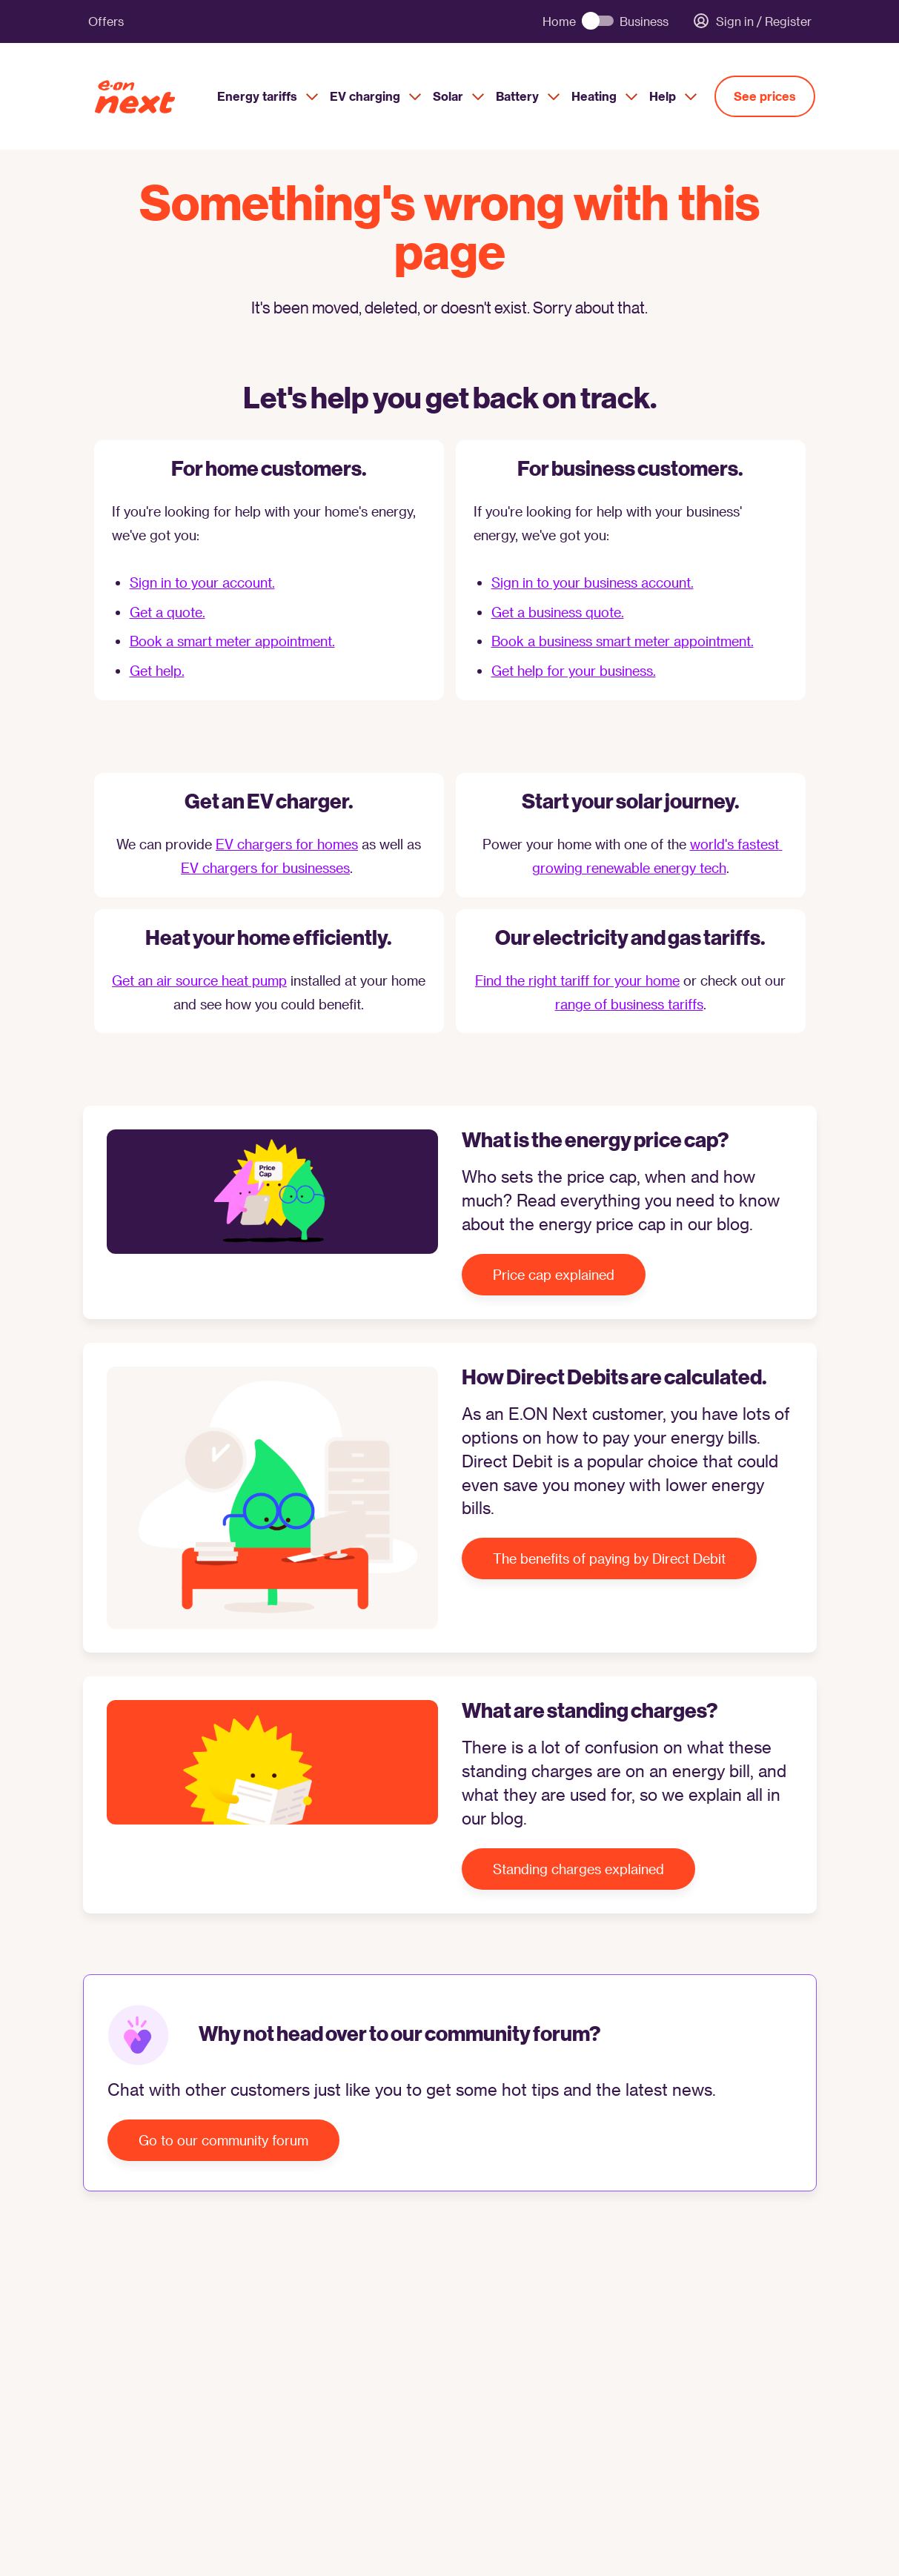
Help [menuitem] (673, 96)
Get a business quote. (557, 612)
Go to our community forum (223, 2140)
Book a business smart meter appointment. (622, 640)
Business (644, 21)
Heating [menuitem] (604, 96)
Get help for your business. (573, 670)
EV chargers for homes (287, 844)
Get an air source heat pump (199, 980)
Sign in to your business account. (592, 582)
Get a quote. (167, 612)
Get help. (157, 670)
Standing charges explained (578, 1868)
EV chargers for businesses (265, 867)
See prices (765, 96)
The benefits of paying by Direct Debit (609, 1558)
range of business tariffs (629, 1004)
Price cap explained (553, 1274)
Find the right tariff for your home (577, 980)
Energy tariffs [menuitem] (267, 96)
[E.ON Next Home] (149, 96)
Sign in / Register (752, 21)
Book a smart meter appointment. (232, 640)
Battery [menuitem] (528, 96)
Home (559, 21)
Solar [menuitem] (458, 96)
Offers (106, 21)
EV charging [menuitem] (375, 96)
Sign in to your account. (202, 582)
